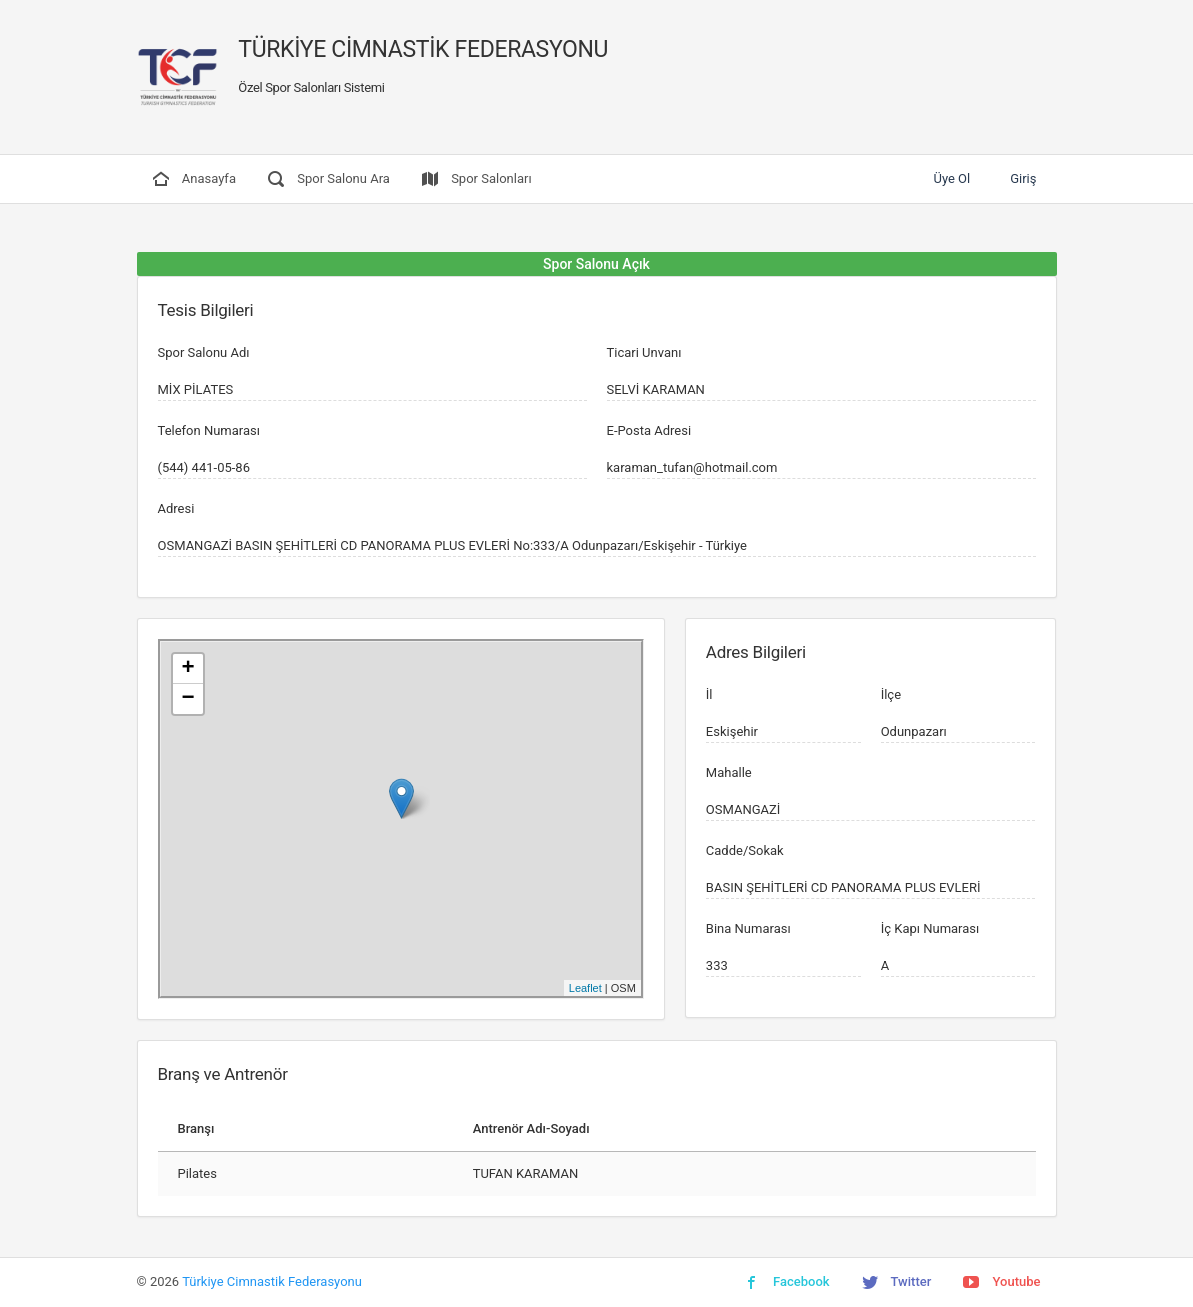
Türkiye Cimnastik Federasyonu (272, 1281)
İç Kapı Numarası (930, 928)
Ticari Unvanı (644, 352)
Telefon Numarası (209, 430)
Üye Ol (951, 178)
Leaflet (585, 988)
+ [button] (187, 669)
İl (709, 694)
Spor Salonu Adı (204, 352)
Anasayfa (194, 179)
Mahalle (729, 772)
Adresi (176, 508)
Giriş (1023, 178)
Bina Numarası (748, 928)
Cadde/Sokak (745, 850)
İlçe (891, 694)
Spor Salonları (477, 179)
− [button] (187, 699)
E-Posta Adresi (649, 430)
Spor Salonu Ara (329, 179)
